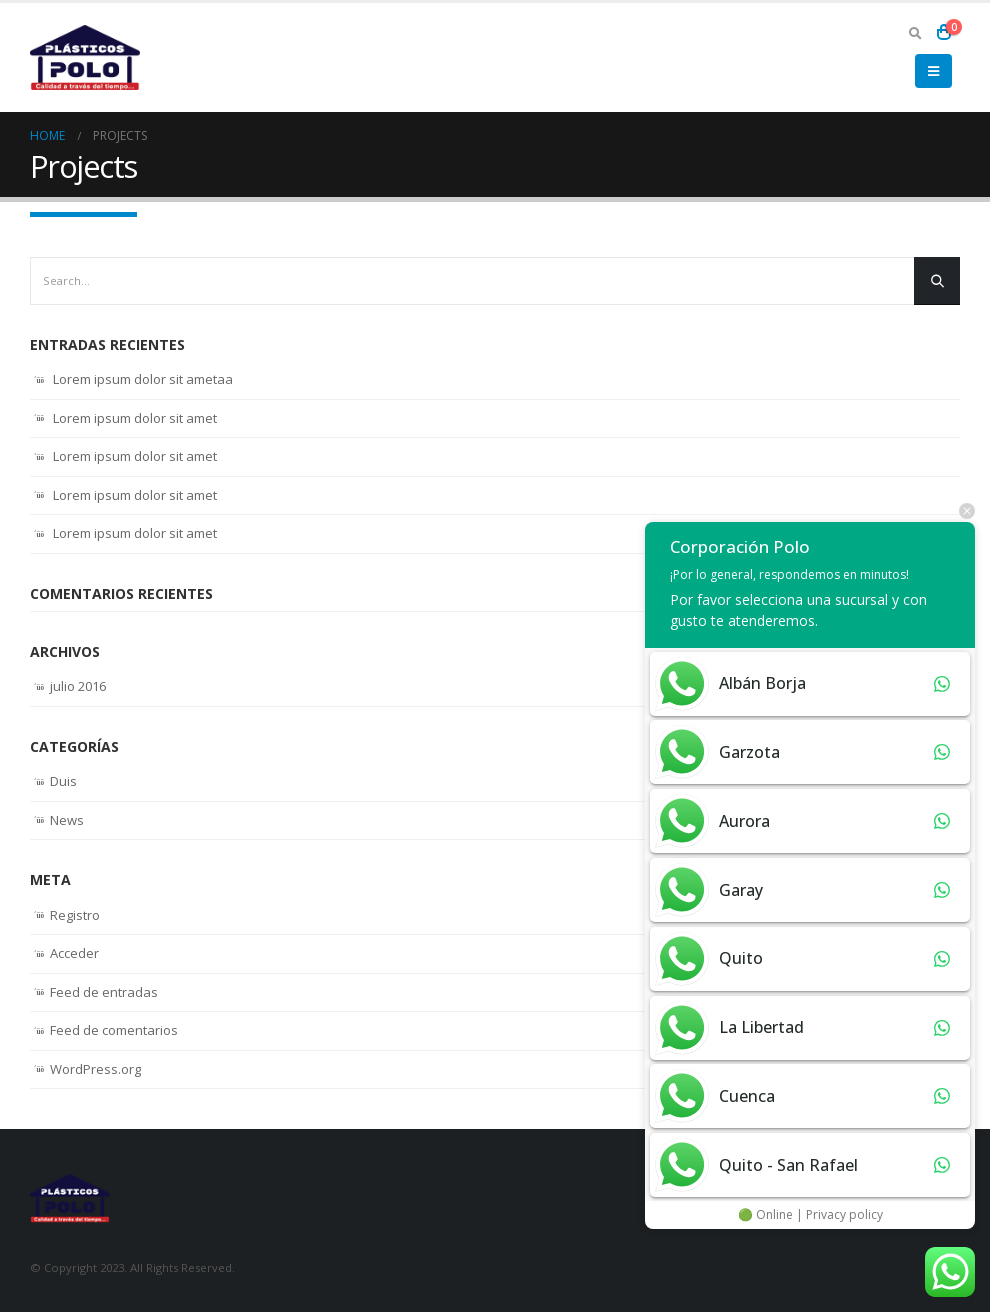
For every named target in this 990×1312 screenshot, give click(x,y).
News (67, 820)
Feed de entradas (104, 992)
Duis (63, 781)
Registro (75, 915)
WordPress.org (95, 1069)
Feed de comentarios (114, 1030)
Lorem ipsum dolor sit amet (135, 418)
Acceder (74, 953)
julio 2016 (78, 686)
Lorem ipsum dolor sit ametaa (143, 379)
